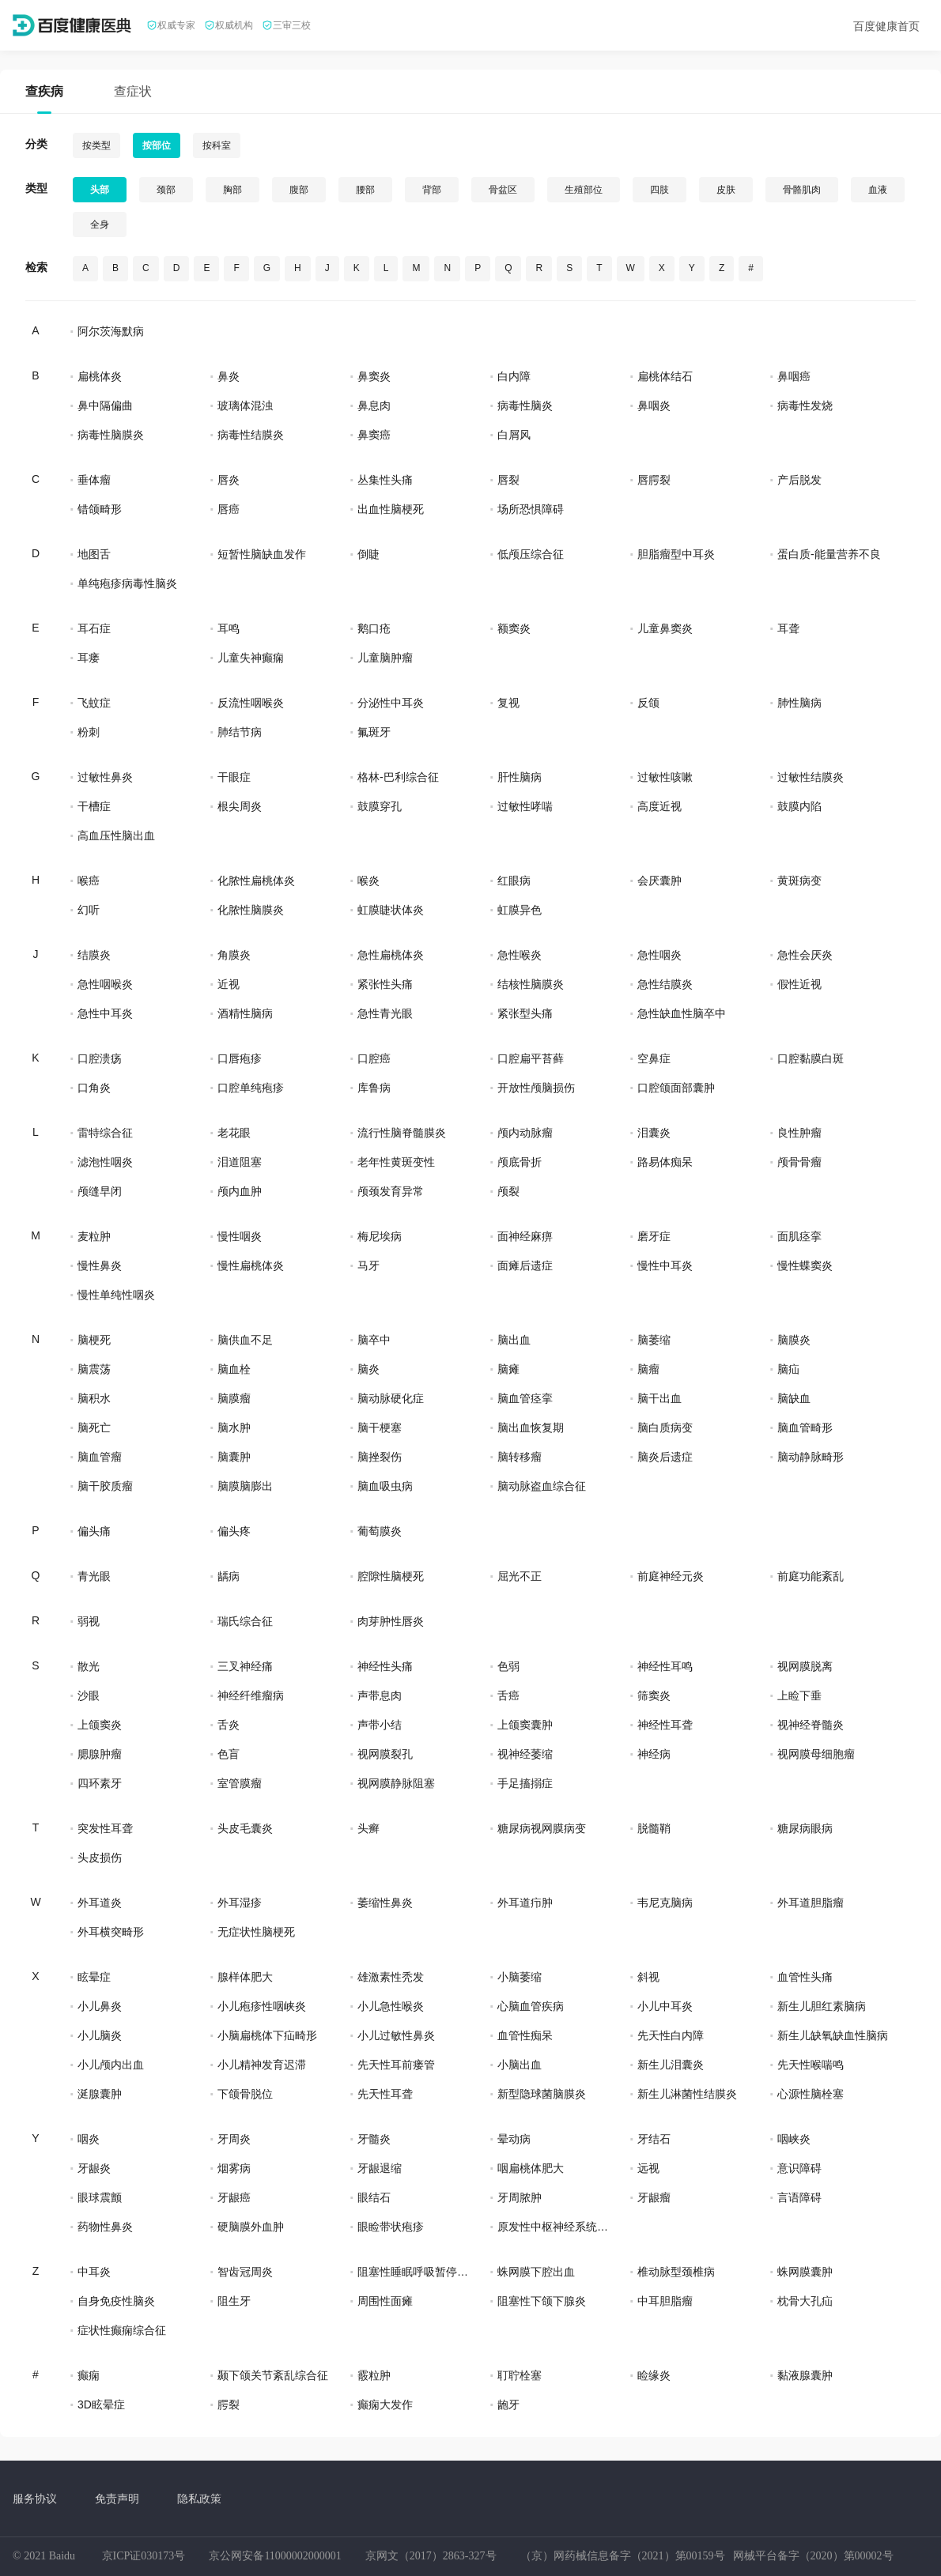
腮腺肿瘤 (99, 1754)
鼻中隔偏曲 (105, 405)
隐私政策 (199, 2498)
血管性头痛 (805, 1977)
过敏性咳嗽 (665, 777)
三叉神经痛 (245, 1666)
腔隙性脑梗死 (390, 1576)
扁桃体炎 (99, 376)
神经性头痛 (385, 1666)
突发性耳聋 (105, 1828)
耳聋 (788, 628)
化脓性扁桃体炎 (256, 880)
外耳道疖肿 (525, 1902)
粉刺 (88, 732)
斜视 (648, 1977)
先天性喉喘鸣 (810, 2064)
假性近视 (799, 984)
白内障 (514, 376)
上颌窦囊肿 (525, 1724)
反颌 (648, 702)
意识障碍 (799, 2168)
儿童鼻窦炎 (665, 628)
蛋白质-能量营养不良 (829, 554)
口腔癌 (374, 1058)
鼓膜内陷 (799, 806)
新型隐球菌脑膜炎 (541, 2094)
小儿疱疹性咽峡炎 (261, 2006)
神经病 (654, 1754)
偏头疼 (234, 1531)
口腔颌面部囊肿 (676, 1087)
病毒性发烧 (805, 405)
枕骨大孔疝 (805, 2301)
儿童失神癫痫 (250, 657)
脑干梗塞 (379, 1427)
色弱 (508, 1666)
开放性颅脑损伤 (536, 1087)
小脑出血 (519, 2064)
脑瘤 (648, 1369)
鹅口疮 (374, 628)
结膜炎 (94, 955)
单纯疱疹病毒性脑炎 (127, 583)
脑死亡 (94, 1427)
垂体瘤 (94, 479)
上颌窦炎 (99, 1724)
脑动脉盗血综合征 (541, 1486)
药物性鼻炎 (105, 2226)
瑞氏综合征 (245, 1621)
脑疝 (788, 1369)
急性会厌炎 (805, 955)
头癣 (368, 1828)
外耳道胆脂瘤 (810, 1902)
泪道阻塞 (239, 1162)
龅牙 (508, 2404)
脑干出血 (659, 1398)
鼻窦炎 (374, 376)
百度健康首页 (886, 26)
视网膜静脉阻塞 (396, 1783)
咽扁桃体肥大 (530, 2168)
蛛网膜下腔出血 (536, 2271)
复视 (508, 702)
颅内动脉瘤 (525, 1132)
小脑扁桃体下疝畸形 (267, 2035)
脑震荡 (94, 1369)
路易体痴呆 (665, 1162)
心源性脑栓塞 (810, 2094)
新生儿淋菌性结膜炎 (687, 2094)
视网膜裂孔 (385, 1754)
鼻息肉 (374, 405)
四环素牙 (99, 1783)
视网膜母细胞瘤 (816, 1754)
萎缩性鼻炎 (385, 1902)
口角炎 (94, 1087)
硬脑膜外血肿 (250, 2226)
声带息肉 (379, 1695)
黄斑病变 (799, 880)
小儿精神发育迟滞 (261, 2064)
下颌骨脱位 (245, 2094)
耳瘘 (88, 657)
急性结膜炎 (665, 984)
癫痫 (88, 2375)
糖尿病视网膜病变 (541, 1828)
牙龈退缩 (379, 2168)
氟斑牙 (374, 732)
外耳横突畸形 (110, 1931)
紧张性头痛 (385, 984)
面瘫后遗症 (525, 1265)
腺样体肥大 (245, 1977)
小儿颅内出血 (110, 2064)
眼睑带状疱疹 (390, 2226)
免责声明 (117, 2498)
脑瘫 (508, 1369)
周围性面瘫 (385, 2301)
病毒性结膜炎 (250, 434)
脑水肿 (234, 1427)
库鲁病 (374, 1087)
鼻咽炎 (654, 405)
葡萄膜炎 (379, 1531)
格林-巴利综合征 (398, 777)
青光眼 (94, 1576)
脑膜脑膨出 (245, 1486)
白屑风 (514, 434)
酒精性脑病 (245, 1013)
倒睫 (368, 554)
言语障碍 (799, 2197)
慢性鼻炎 (99, 1265)
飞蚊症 (94, 702)
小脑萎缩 (519, 1977)
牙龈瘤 (654, 2197)
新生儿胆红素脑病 (821, 2006)
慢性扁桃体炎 (250, 1265)
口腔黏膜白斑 (810, 1058)
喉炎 (368, 880)
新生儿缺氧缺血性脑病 (832, 2035)
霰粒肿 (374, 2375)
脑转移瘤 (519, 1456)
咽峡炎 (794, 2139)
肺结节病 (239, 732)
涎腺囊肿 (99, 2094)
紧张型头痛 (525, 1013)
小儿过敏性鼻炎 (396, 2035)
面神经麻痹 (525, 1236)
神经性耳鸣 (665, 1666)
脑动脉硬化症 (390, 1398)
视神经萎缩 (525, 1754)
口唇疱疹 (239, 1058)
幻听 (88, 909)
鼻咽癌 (794, 376)
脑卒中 (374, 1339)
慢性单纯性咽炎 (116, 1294)
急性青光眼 (385, 1013)
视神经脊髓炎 (810, 1724)
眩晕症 (94, 1977)
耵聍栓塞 (519, 2375)
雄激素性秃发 (390, 1977)
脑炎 (368, 1369)
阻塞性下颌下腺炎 (541, 2301)
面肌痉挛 (799, 1236)
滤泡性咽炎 (105, 1162)
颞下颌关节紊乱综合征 (272, 2375)
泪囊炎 (654, 1132)
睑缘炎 (654, 2375)
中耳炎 (94, 2271)
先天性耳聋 (385, 2094)
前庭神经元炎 (670, 1576)
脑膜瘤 (234, 1398)
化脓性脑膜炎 (250, 909)
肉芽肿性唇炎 (390, 1621)
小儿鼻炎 (99, 2006)
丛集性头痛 (385, 479)
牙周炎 (234, 2139)
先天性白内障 (670, 2035)
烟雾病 (234, 2168)
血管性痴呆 (525, 2035)
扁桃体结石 (665, 376)
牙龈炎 (94, 2168)
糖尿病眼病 (805, 1828)
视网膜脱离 (805, 1666)
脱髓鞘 (654, 1828)
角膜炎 (234, 955)
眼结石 (374, 2197)
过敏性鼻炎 (105, 777)
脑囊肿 (234, 1456)
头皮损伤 (99, 1857)
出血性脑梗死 (390, 509)
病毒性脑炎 (525, 405)
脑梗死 (94, 1339)
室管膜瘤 (239, 1783)
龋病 (228, 1576)
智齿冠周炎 (245, 2271)
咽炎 (88, 2139)
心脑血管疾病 (530, 2006)
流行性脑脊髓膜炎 (401, 1132)
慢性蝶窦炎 (805, 1265)
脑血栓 (234, 1369)
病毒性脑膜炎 (110, 434)
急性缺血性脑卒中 (681, 1013)
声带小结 (379, 1724)
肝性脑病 (519, 777)
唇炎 (228, 479)
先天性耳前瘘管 (396, 2064)
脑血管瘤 (99, 1456)
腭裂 (228, 2404)
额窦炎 (514, 628)
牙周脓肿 (519, 2197)
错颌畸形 (99, 509)
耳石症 (94, 628)
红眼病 (514, 880)
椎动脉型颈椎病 (676, 2271)
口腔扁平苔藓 (530, 1058)
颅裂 (508, 1191)
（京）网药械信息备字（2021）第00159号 (622, 2556)
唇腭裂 (654, 479)
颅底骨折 (519, 1162)
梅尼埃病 (379, 1236)
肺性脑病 (799, 702)
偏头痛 (94, 1531)
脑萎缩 (654, 1339)
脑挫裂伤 (379, 1456)
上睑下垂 (799, 1695)
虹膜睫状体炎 (390, 909)
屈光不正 (519, 1576)
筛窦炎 (654, 1695)
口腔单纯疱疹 (250, 1087)
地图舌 (94, 554)
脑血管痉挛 (525, 1398)
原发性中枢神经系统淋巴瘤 (552, 2226)
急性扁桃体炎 (390, 955)
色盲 (228, 1754)
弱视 (88, 1621)
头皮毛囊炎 (245, 1828)
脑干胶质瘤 (105, 1486)
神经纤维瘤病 (250, 1695)
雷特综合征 (105, 1132)
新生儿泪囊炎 (670, 2064)
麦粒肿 (94, 1236)
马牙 (368, 1265)
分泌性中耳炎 (390, 702)
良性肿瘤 (799, 1132)
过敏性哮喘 (525, 806)
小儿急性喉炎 (390, 2006)
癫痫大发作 (385, 2404)
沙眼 (88, 1695)
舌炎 (228, 1724)
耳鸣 (228, 628)
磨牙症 (654, 1236)
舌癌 (508, 1695)
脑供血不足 (245, 1339)
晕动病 (514, 2139)
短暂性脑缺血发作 (261, 554)
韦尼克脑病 (665, 1902)
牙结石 (654, 2139)
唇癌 (228, 509)
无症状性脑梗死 (256, 1931)
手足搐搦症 (525, 1783)
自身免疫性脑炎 (116, 2301)
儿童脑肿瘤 (385, 657)
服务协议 (35, 2498)
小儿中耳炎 (665, 2006)
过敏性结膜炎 (810, 777)
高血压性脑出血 (116, 835)
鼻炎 (228, 376)
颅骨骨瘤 (799, 1162)
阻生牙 (234, 2301)
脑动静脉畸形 (810, 1456)
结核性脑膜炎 (530, 984)
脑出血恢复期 (530, 1427)
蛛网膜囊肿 (805, 2271)
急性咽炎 (659, 955)
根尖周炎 (239, 806)
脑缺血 (794, 1398)
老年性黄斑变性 (396, 1162)
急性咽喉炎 (105, 984)
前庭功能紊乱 (810, 1576)
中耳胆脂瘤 (665, 2301)
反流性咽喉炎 (250, 702)
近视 (228, 984)
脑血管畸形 (805, 1427)
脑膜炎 (794, 1339)
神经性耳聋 (665, 1724)
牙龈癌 (234, 2197)
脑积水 (94, 1398)
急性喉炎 (519, 955)
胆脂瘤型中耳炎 (676, 554)
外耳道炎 (99, 1902)
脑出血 (514, 1339)
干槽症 (94, 806)
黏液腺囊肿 (805, 2375)
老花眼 (234, 1132)
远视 (648, 2168)
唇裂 (508, 479)
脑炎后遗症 (665, 1456)
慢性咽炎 (239, 1236)
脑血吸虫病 (385, 1486)
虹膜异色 (519, 909)
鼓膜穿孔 (379, 806)
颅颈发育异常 (390, 1191)
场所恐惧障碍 (530, 509)
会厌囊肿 (659, 880)
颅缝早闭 (99, 1191)
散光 (88, 1666)
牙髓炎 (374, 2139)
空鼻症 (654, 1058)
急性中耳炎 (105, 1013)
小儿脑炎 (99, 2035)
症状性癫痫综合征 (121, 2330)
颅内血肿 (239, 1191)
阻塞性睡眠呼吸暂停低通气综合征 (412, 2271)
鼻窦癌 (374, 434)
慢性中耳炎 (665, 1265)
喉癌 (88, 880)
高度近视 (659, 806)
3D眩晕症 (101, 2404)
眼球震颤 (99, 2197)
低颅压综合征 (530, 554)
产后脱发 (799, 479)
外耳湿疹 (239, 1902)
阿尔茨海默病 (110, 331)
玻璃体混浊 (245, 405)
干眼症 (234, 777)
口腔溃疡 (99, 1058)
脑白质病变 (665, 1427)
